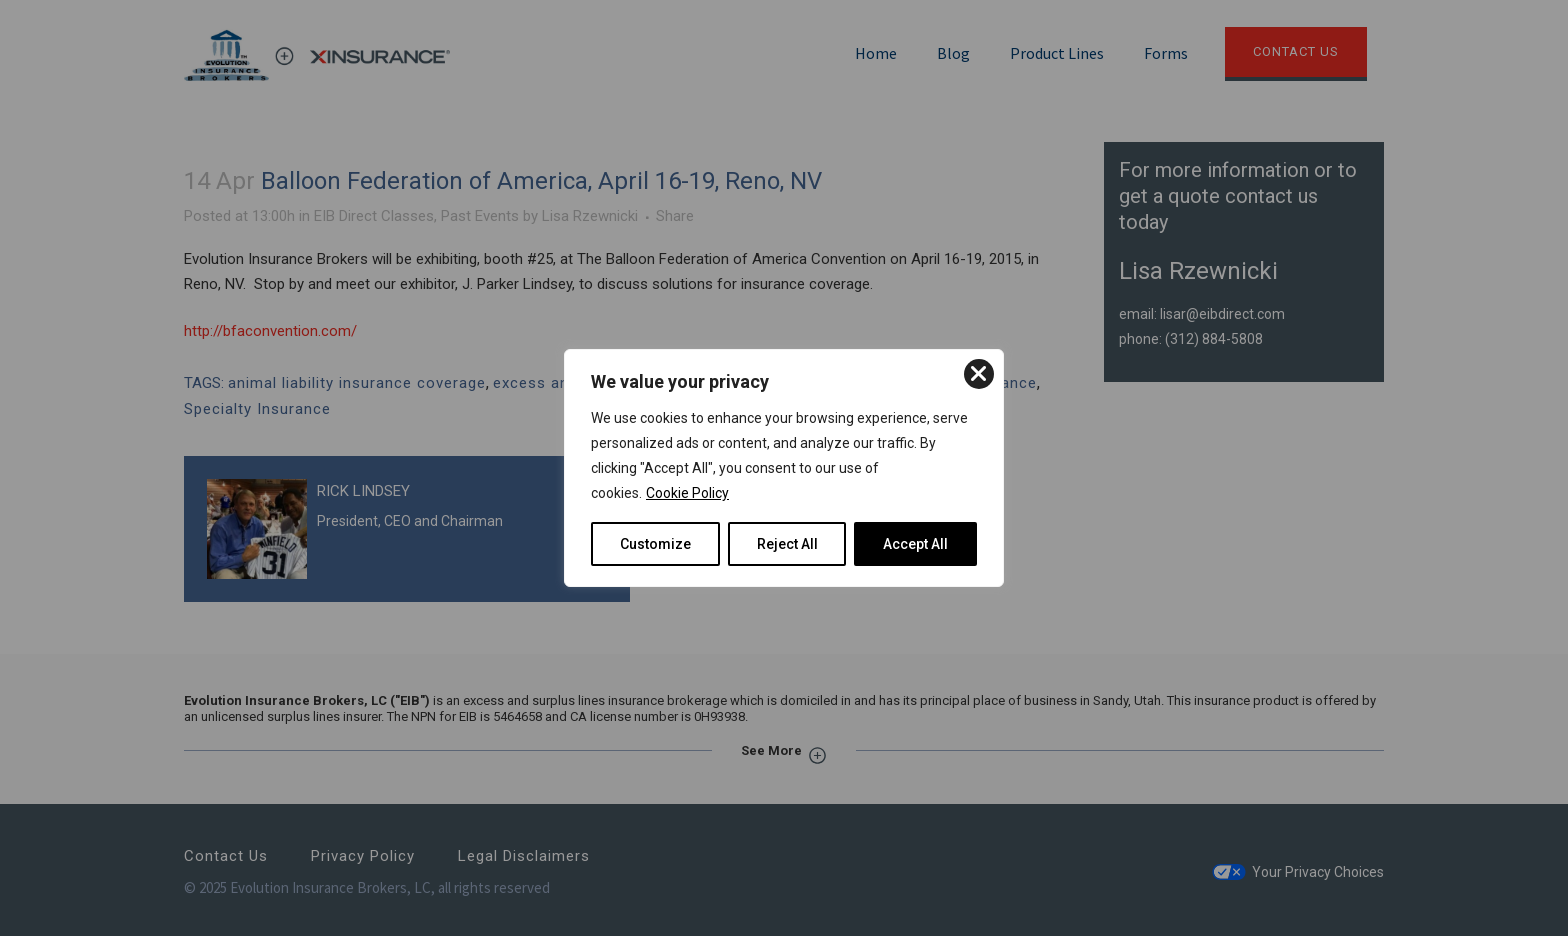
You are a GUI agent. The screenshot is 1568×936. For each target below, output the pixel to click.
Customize (655, 544)
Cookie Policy (687, 493)
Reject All (787, 544)
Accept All (915, 544)
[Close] (979, 374)
